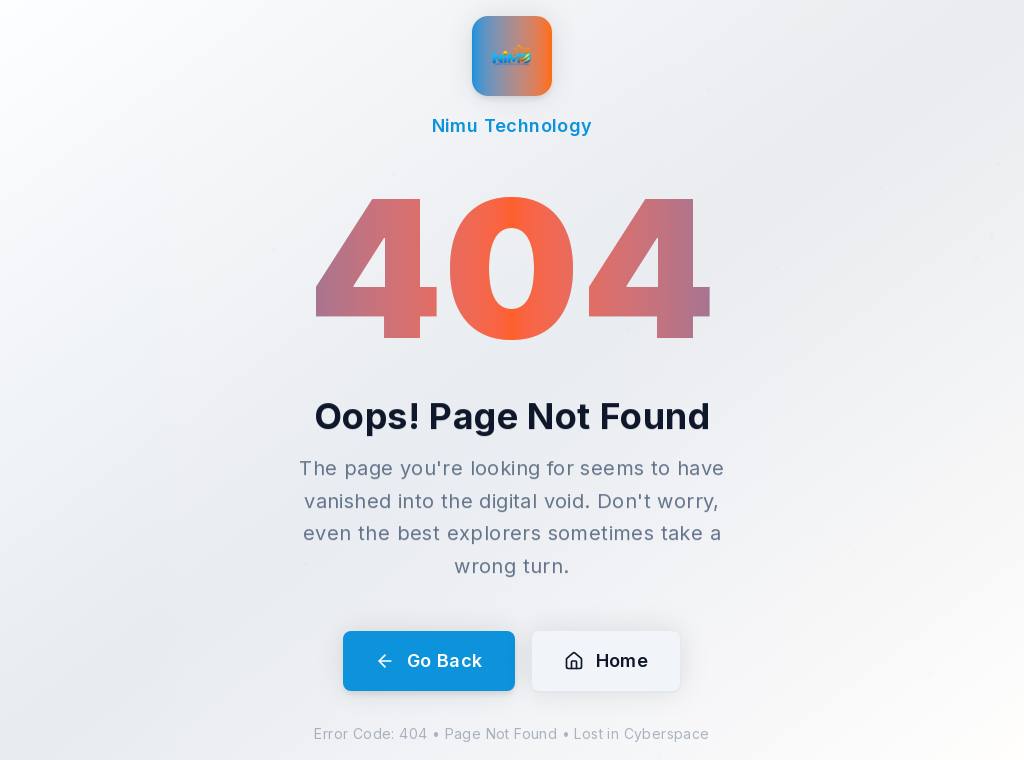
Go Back (429, 660)
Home (606, 660)
